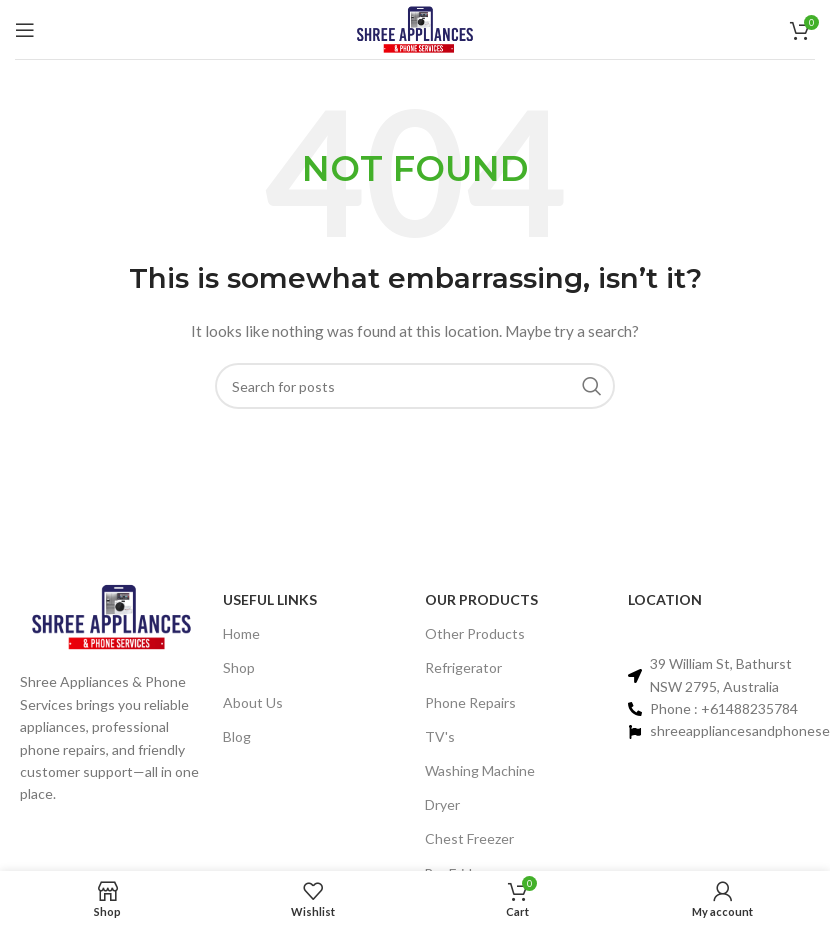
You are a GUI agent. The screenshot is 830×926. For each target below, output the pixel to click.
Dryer (442, 804)
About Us (253, 702)
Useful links (270, 599)
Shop (239, 667)
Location (665, 599)
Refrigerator (463, 667)
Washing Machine (480, 770)
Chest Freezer (469, 838)
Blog (237, 736)
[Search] (415, 386)
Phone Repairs (470, 702)
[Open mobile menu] (25, 30)
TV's (440, 736)
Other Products (475, 633)
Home (241, 633)
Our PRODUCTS (481, 599)
